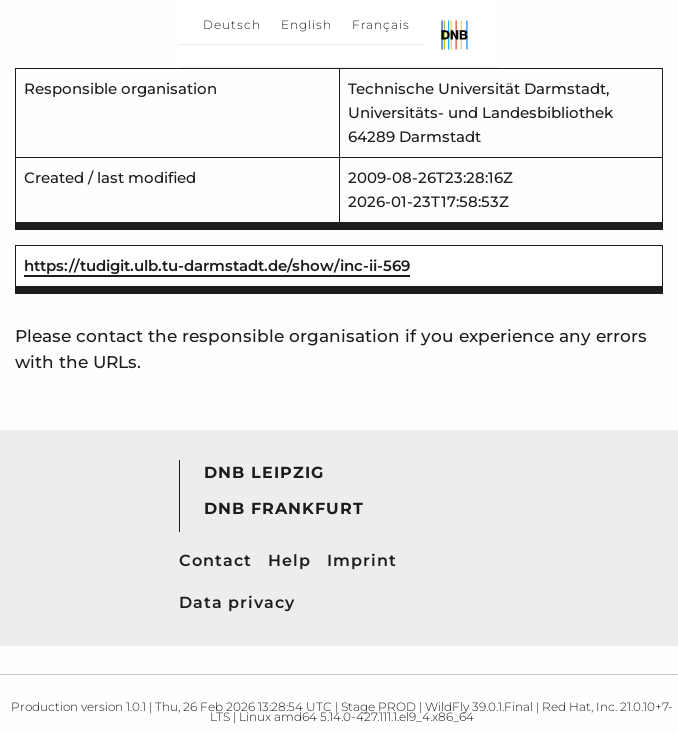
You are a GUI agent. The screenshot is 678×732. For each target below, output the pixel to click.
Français (381, 24)
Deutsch (232, 24)
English (306, 24)
